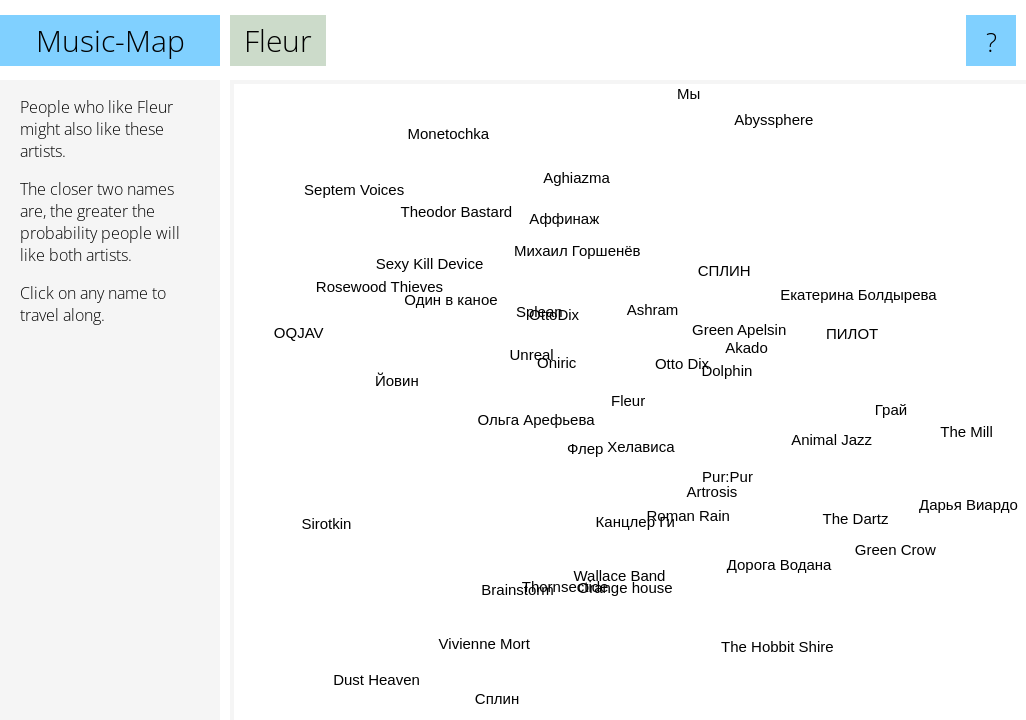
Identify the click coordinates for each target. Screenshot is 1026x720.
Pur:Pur (727, 478)
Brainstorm (513, 589)
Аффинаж (575, 216)
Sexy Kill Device (431, 265)
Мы (693, 93)
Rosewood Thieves (377, 287)
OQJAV (301, 330)
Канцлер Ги (621, 519)
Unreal (533, 355)
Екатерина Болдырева (848, 282)
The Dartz (856, 509)
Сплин (510, 703)
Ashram (652, 309)
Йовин (400, 381)
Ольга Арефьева (538, 404)
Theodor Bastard (458, 211)
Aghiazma (582, 178)
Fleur (628, 400)
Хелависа (642, 461)
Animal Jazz (831, 439)
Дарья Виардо (968, 502)
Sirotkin (341, 533)
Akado (751, 355)
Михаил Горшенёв (571, 253)
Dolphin (727, 369)
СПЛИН (723, 272)
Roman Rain (683, 518)
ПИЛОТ (856, 342)
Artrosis (703, 494)
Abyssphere (773, 121)
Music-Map (110, 40)
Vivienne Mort (489, 642)
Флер (585, 444)
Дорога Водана (771, 566)
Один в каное (456, 295)
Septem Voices (359, 186)
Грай (891, 416)
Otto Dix (684, 365)
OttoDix (550, 318)
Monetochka (441, 140)
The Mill (966, 426)
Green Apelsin (740, 330)
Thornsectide (580, 592)
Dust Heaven (378, 678)
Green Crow (896, 535)
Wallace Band (589, 558)
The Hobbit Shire (757, 642)
